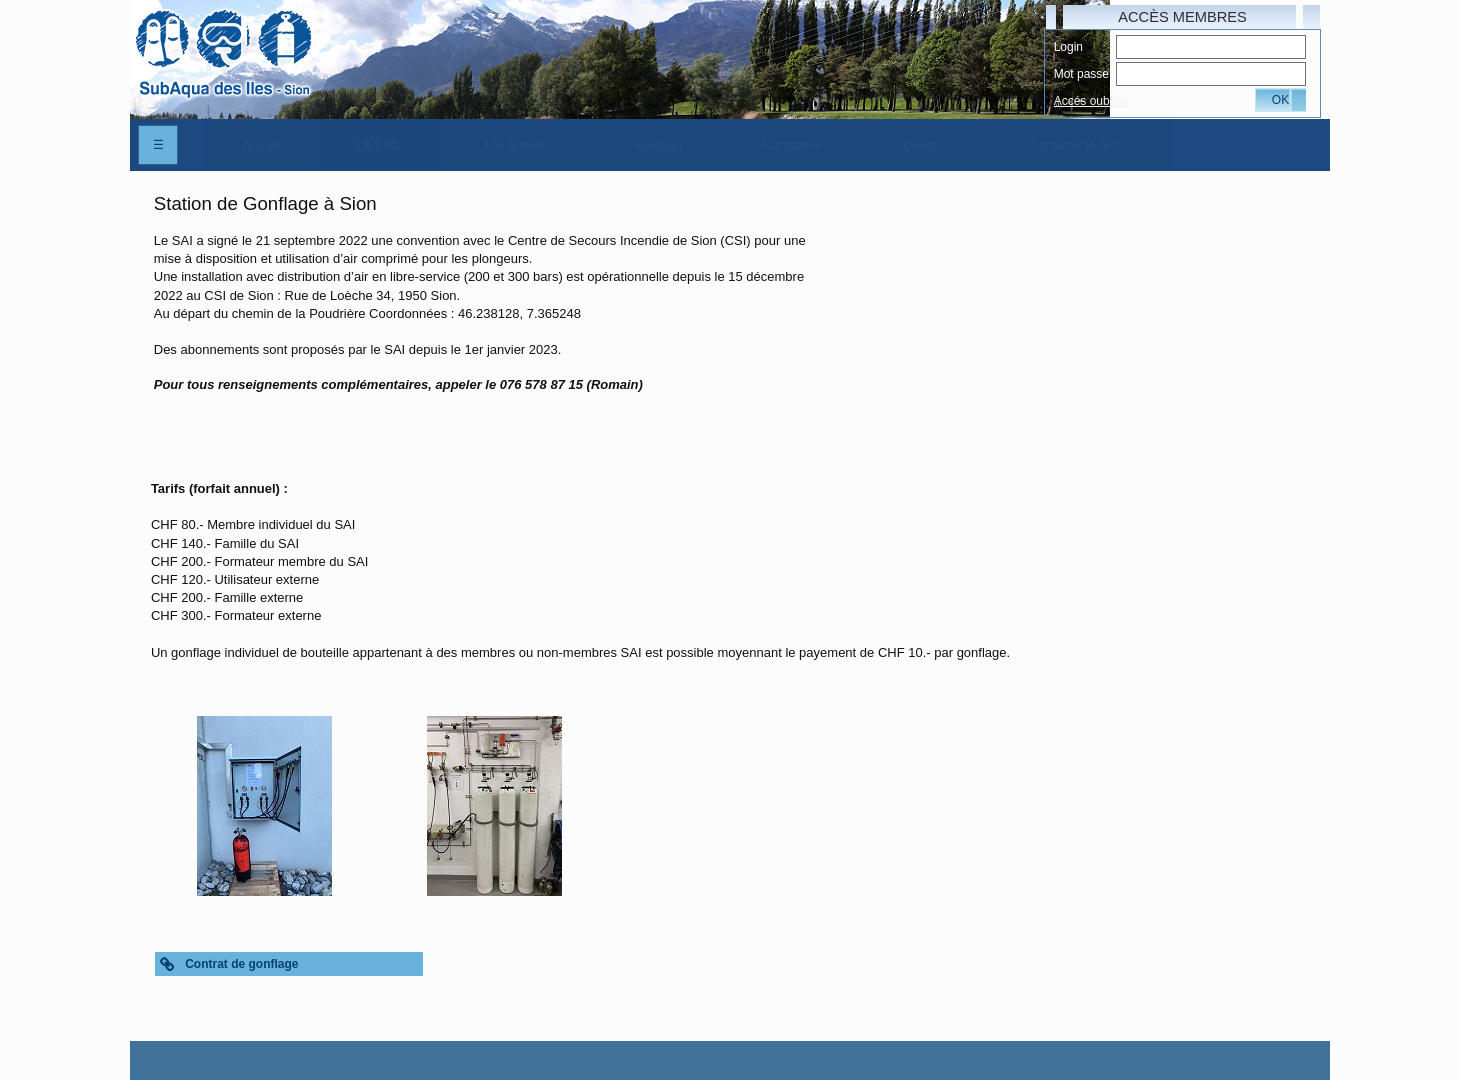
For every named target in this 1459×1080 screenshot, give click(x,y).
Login (1068, 47)
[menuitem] (261, 145)
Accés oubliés (1091, 101)
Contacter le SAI (1073, 145)
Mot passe (1081, 74)
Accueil (261, 145)
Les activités (518, 145)
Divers (920, 145)
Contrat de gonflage (241, 964)
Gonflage (658, 145)
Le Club (378, 145)
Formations (792, 145)
